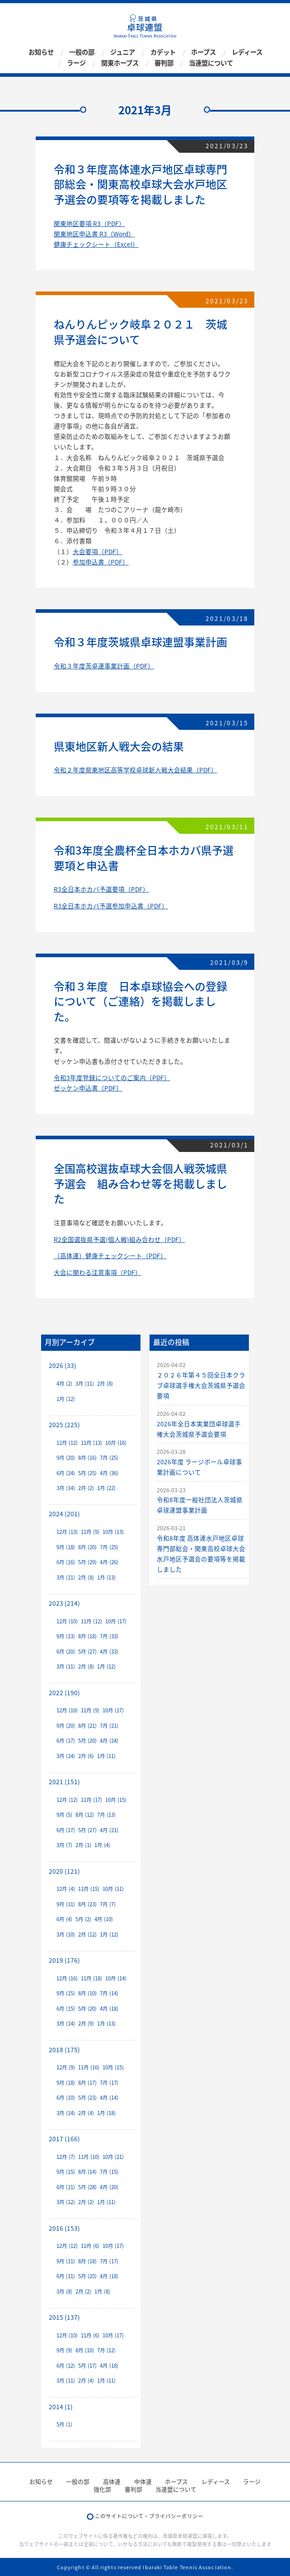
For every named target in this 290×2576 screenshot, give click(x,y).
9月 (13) (65, 1636)
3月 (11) (84, 1383)
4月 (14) (109, 2097)
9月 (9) (64, 2350)
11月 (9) (90, 1532)
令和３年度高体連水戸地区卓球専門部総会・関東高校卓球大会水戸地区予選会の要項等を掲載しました (140, 184)
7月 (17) (109, 2083)
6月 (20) (65, 1651)
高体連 (112, 2481)
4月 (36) (109, 1473)
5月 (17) (87, 2365)
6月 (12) (65, 2365)
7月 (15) (109, 2172)
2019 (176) (64, 1960)
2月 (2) (86, 1488)
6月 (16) (65, 1562)
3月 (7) (64, 1845)
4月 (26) (109, 1562)
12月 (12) (67, 1443)
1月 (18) (106, 2113)
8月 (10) (87, 1993)
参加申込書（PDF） (101, 561)
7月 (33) (109, 1636)
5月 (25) (87, 1473)
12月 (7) (65, 2157)
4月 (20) (109, 2187)
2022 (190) (64, 1692)
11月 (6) (90, 2246)
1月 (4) (102, 1845)
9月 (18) (65, 1547)
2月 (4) (86, 2113)
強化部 (102, 2489)
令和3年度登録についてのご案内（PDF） (112, 1077)
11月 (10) (88, 2157)
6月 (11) (65, 2187)
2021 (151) (64, 1781)
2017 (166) (64, 2138)
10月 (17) (115, 1621)
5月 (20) (87, 1740)
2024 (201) (64, 1513)
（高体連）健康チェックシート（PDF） (110, 1255)
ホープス (203, 52)
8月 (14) (87, 2172)
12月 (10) (67, 1621)
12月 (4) (65, 1889)
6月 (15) (65, 2008)
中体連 (143, 2481)
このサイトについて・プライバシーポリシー (149, 2516)
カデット (163, 52)
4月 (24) (109, 1740)
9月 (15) (65, 1993)
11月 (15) (88, 1889)
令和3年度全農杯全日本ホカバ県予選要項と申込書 (144, 858)
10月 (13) (113, 1532)
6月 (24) (65, 1473)
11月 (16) (88, 2067)
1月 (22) (106, 1488)
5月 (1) (64, 2424)
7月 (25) (109, 1458)
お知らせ (41, 52)
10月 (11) (113, 1889)
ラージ (76, 63)
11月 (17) (91, 1800)
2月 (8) (105, 1383)
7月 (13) (106, 1815)
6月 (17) (65, 1740)
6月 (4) (64, 1919)
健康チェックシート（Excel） (96, 244)
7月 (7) (108, 1904)
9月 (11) (65, 1904)
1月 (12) (65, 1399)
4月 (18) (109, 2008)
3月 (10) (65, 1934)
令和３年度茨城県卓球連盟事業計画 (140, 642)
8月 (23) (87, 1904)
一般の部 (81, 52)
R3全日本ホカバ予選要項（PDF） (101, 888)
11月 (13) (91, 1443)
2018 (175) (64, 2049)
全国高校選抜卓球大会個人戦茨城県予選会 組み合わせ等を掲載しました (140, 1183)
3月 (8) (64, 2291)
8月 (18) (87, 1636)
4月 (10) (103, 1919)
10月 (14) (115, 1978)
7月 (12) (106, 2350)
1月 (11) (106, 1756)
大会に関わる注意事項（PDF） (97, 1272)
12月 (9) (65, 2067)
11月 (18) (91, 1978)
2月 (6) (86, 1756)
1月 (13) (106, 1577)
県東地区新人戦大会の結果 (119, 746)
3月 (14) (65, 1488)
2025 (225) (64, 1424)
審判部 (163, 63)
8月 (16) (87, 1458)
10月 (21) (113, 2157)
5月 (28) (87, 2187)
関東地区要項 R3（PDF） (89, 223)
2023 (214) (64, 1603)
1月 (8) (102, 2291)
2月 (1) (83, 1845)
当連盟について (211, 63)
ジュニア (122, 52)
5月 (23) (87, 2097)
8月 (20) (87, 1547)
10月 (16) (115, 1443)
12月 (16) (67, 1978)
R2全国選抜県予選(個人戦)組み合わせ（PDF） (119, 1239)
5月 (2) (83, 1919)
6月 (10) (65, 2097)
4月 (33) (109, 1651)
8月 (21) (87, 1726)
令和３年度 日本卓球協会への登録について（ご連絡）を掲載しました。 (140, 1001)
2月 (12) (87, 1934)
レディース (247, 52)
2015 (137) (64, 2317)
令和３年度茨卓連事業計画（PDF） (104, 665)
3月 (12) (65, 2202)
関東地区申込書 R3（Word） (94, 233)
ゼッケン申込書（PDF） (88, 1087)
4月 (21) (109, 1830)
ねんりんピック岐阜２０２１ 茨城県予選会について (140, 332)
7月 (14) (109, 1993)
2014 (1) (61, 2406)
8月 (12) (84, 1815)
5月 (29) (87, 1562)
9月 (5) (64, 1815)
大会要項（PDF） (97, 551)
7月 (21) (109, 1726)
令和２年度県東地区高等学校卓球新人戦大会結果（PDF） (135, 769)
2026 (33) (62, 1365)
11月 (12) (91, 1621)
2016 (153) (64, 2228)
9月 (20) (65, 1458)
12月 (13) (67, 1532)
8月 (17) (87, 2083)
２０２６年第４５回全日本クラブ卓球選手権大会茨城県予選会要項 (201, 1385)
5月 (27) (87, 1651)
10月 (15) (115, 1800)
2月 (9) (86, 2023)
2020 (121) (64, 1871)
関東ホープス (120, 63)
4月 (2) (64, 1383)
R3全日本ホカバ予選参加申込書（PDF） (111, 905)
